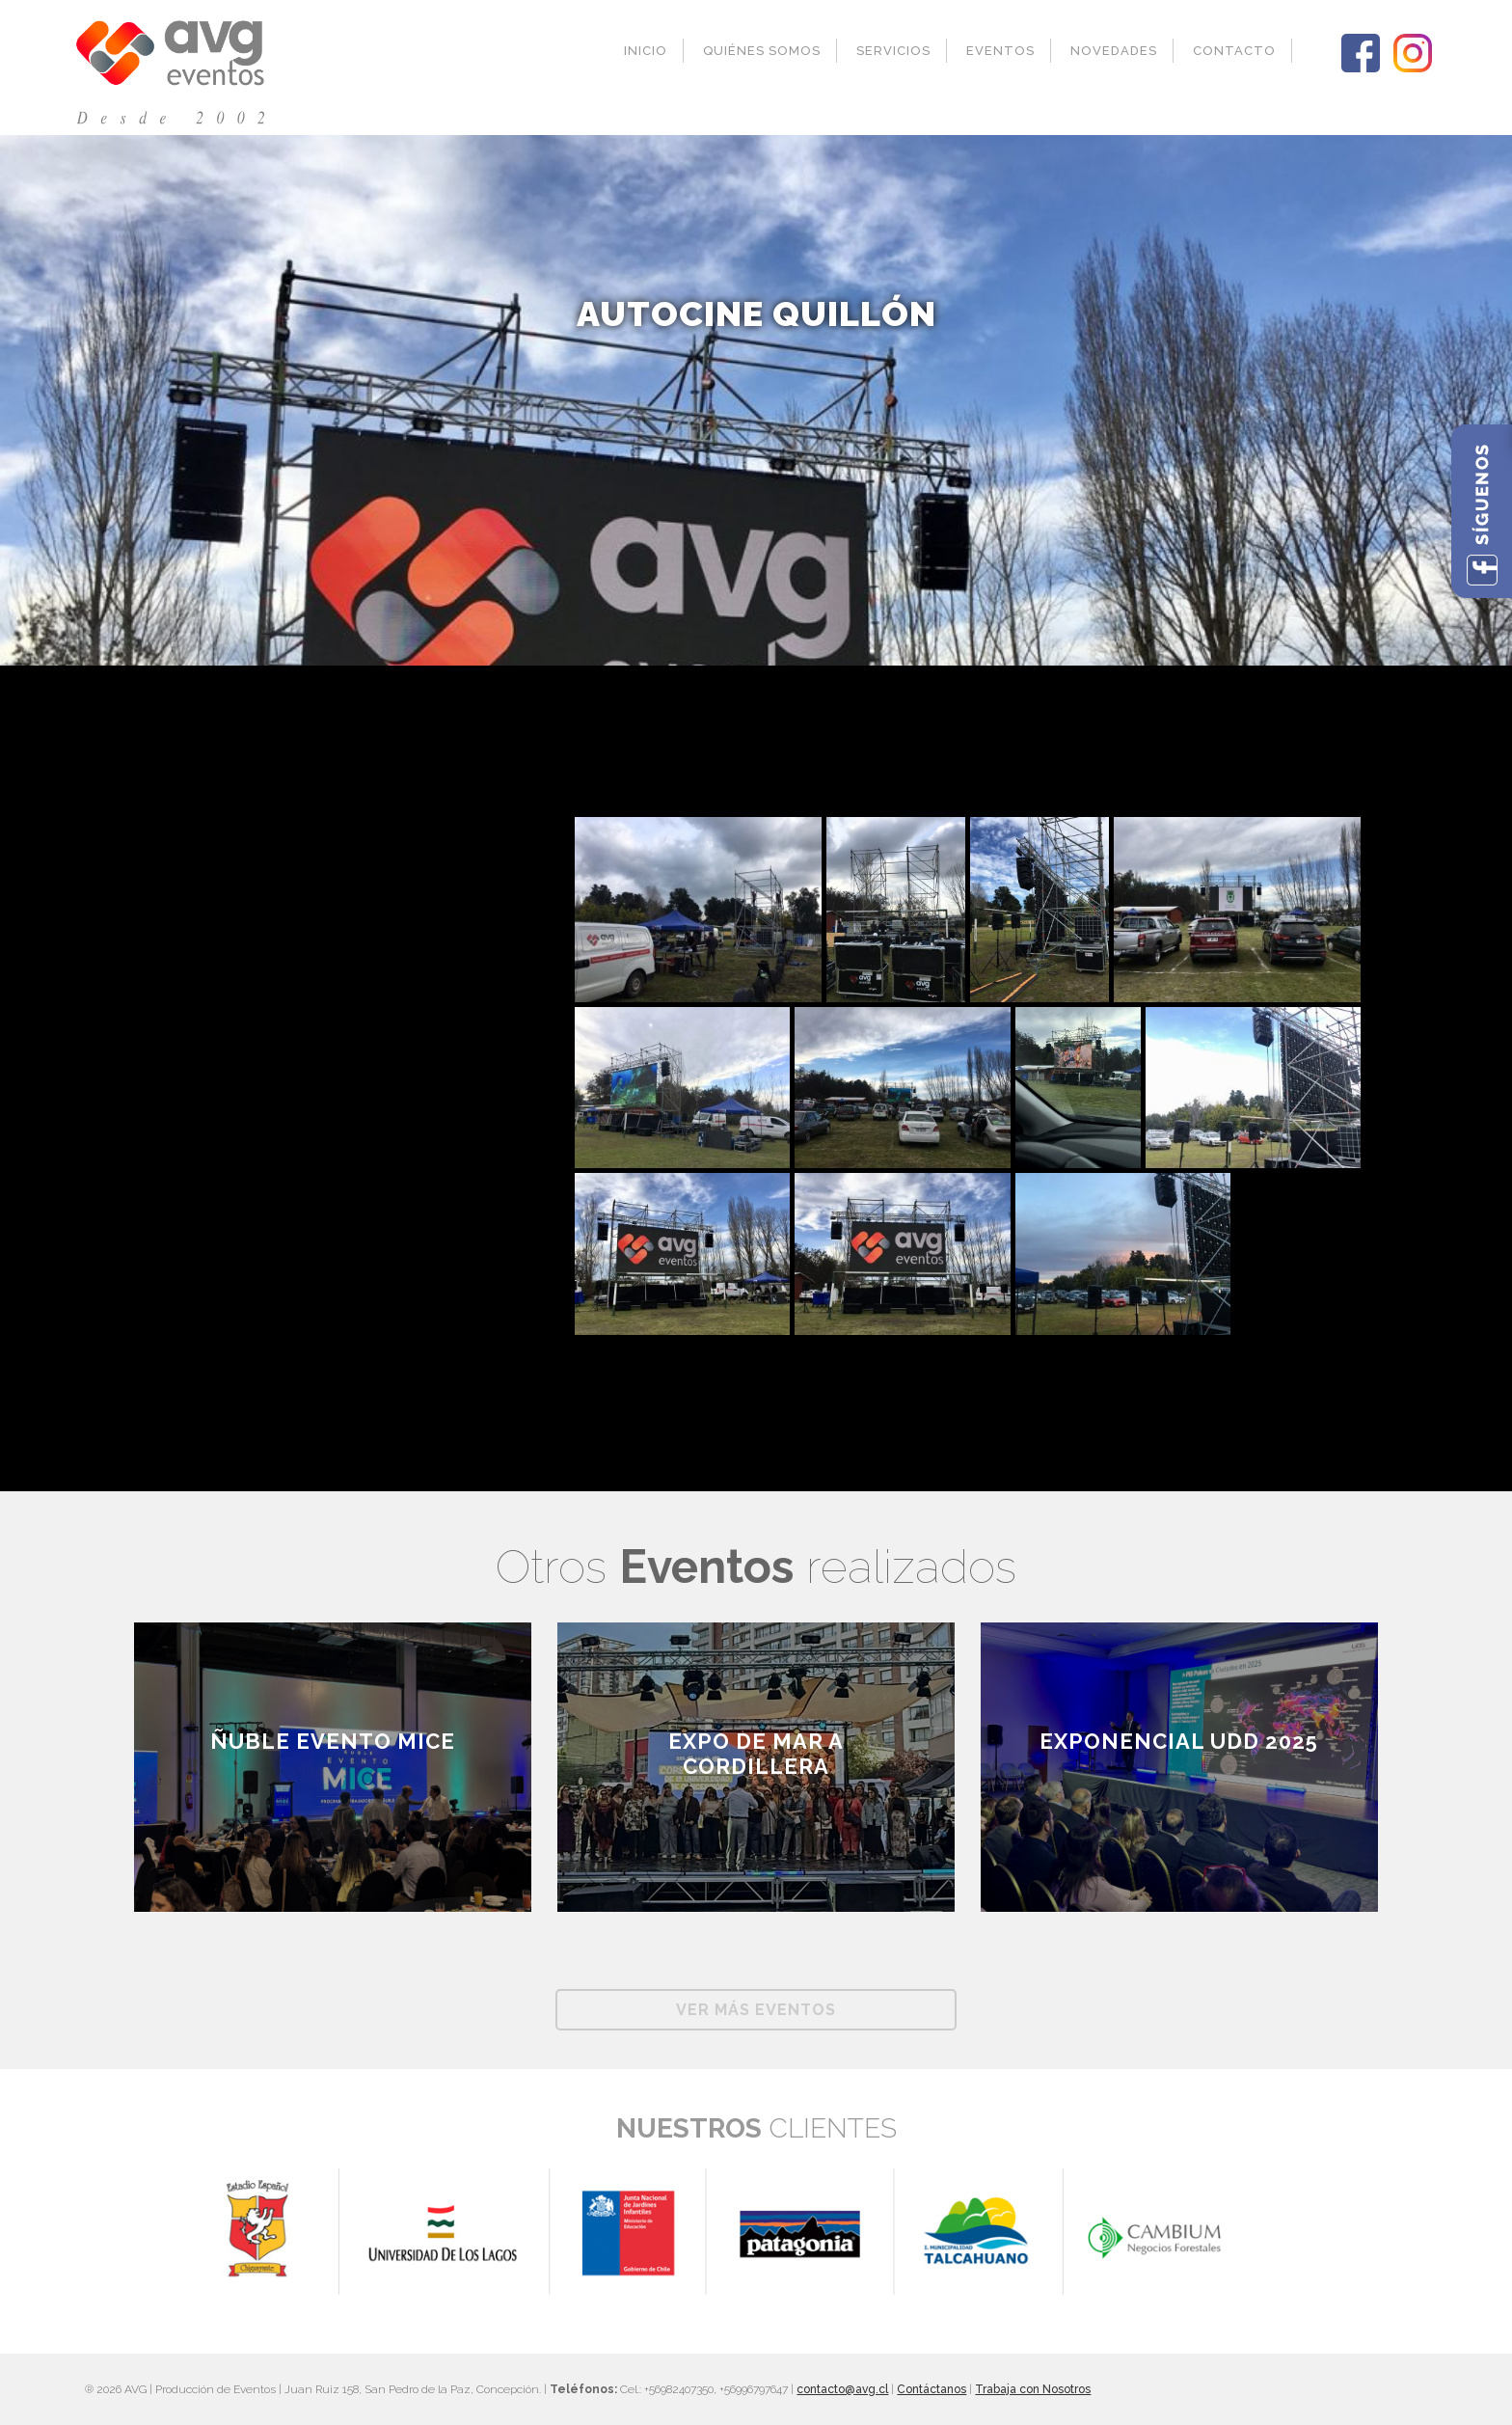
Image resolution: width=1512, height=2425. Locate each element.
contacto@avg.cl (842, 2389)
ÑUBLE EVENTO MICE (332, 1741)
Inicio (645, 50)
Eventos (1000, 50)
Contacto (1234, 50)
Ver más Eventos (756, 2010)
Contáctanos (931, 2389)
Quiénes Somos (762, 50)
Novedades (1113, 50)
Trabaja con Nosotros (1033, 2389)
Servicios (893, 50)
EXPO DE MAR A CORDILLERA (756, 1754)
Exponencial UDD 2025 (1179, 1741)
